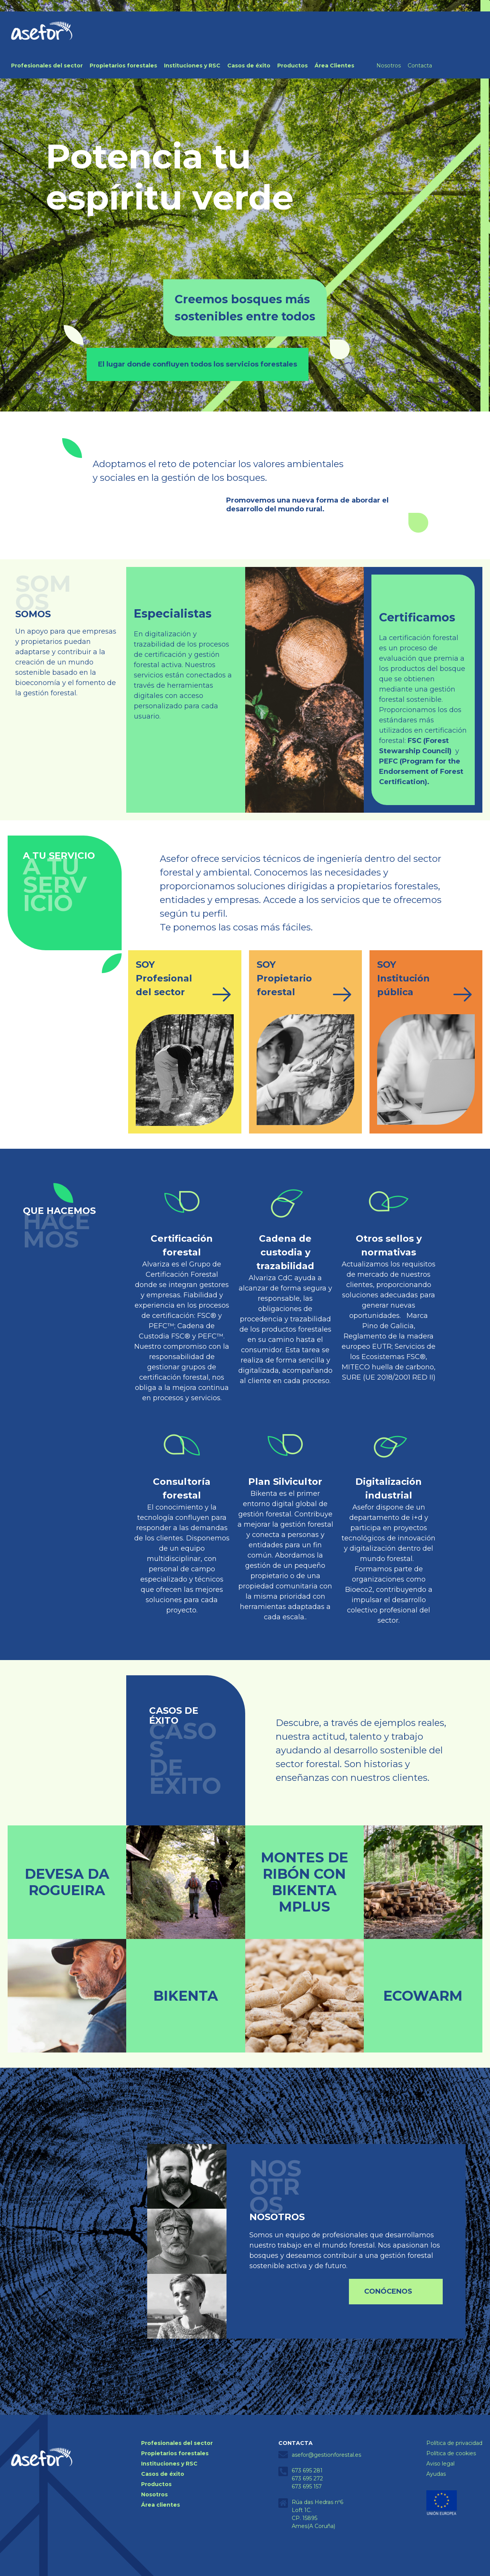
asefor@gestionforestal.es (326, 2454)
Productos (292, 65)
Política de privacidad (454, 2443)
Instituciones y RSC (192, 65)
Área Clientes (334, 65)
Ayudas (436, 2473)
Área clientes (160, 2504)
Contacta (420, 65)
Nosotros (388, 65)
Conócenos (388, 2291)
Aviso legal (440, 2463)
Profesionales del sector (47, 65)
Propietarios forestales (123, 65)
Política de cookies (451, 2453)
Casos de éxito (248, 65)
